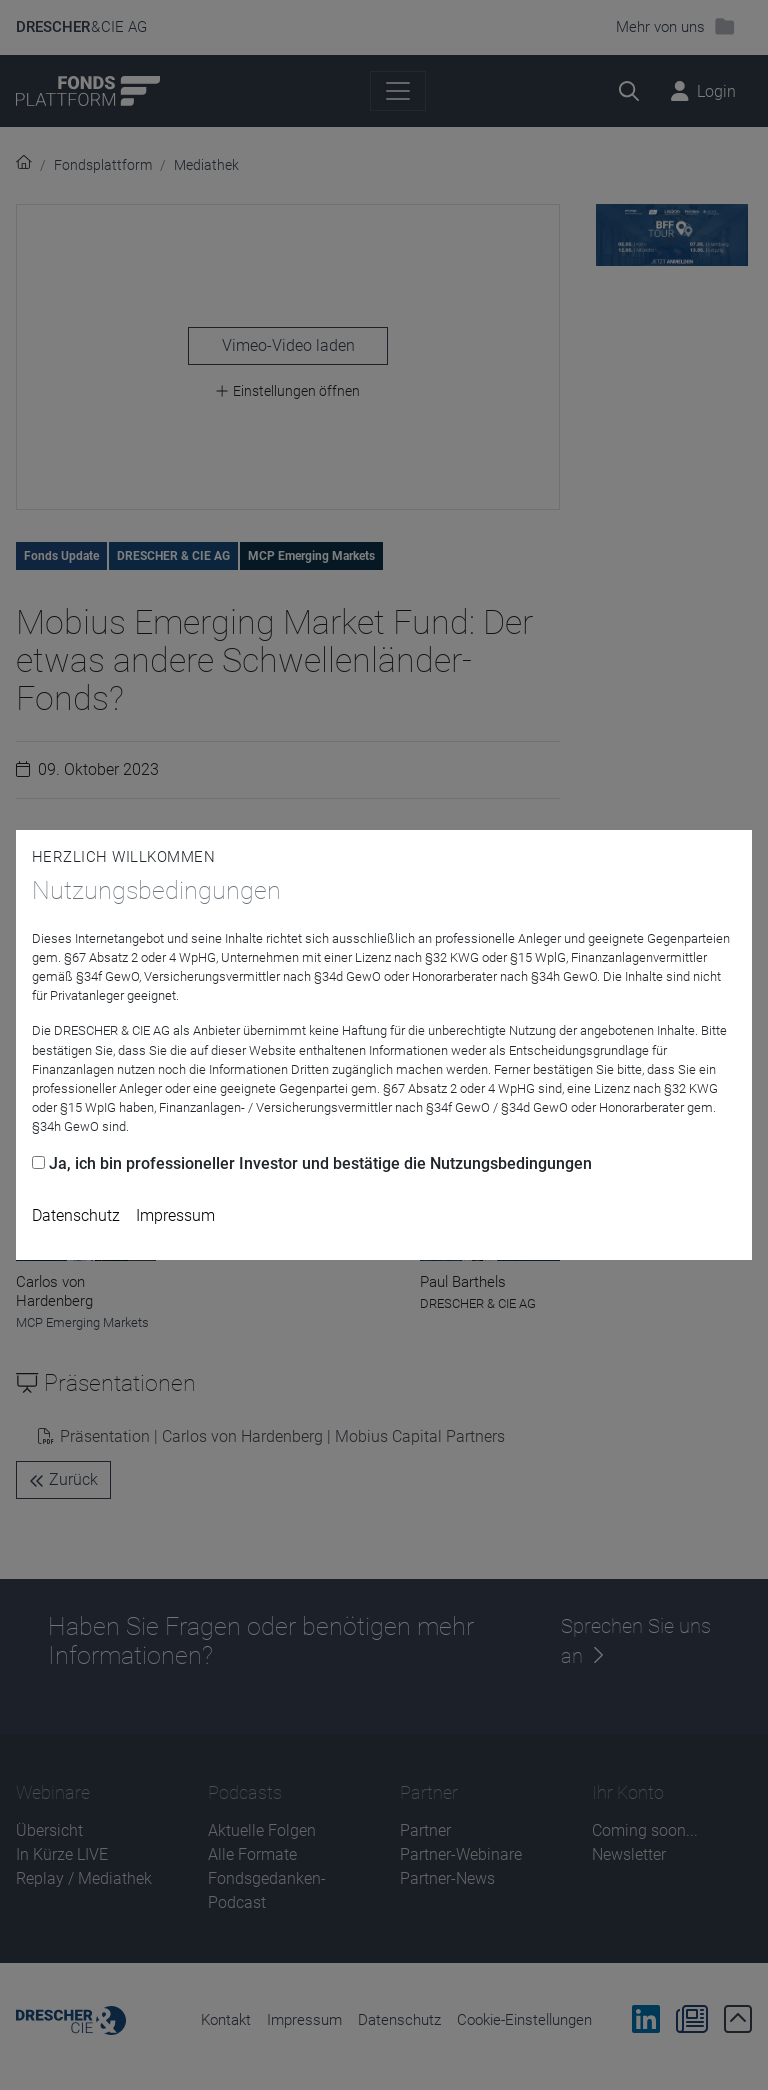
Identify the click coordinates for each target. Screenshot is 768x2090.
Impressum (175, 1215)
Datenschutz (76, 1215)
